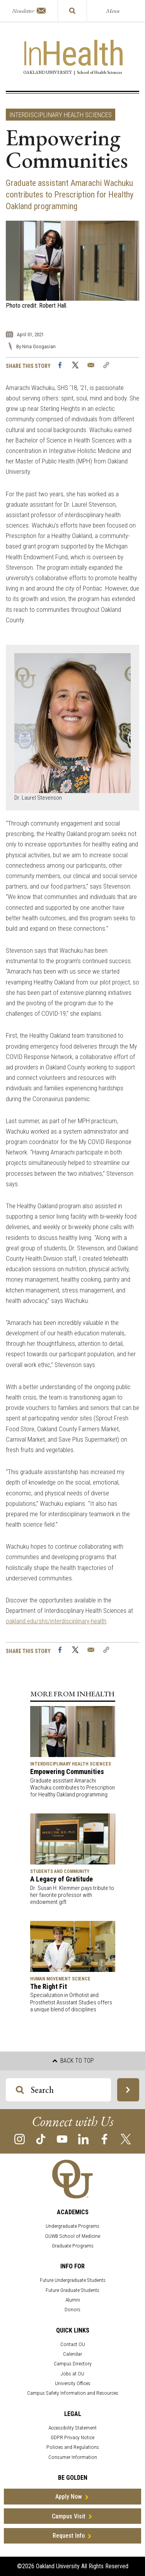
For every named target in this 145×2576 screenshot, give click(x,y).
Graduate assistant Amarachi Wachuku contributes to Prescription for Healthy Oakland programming (72, 1787)
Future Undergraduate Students (73, 2280)
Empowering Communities (67, 1771)
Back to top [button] (73, 2060)
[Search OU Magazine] (19, 2090)
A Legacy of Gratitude (61, 1879)
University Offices (72, 2383)
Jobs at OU (72, 2374)
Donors (72, 2309)
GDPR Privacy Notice (72, 2437)
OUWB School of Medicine (72, 2236)
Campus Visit (68, 2516)
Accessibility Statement (72, 2428)
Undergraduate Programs (72, 2226)
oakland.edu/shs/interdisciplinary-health (56, 1621)
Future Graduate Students (72, 2290)
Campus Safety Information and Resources (72, 2393)
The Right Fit (48, 1986)
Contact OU (72, 2344)
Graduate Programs (73, 2246)
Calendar (72, 2354)
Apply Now (68, 2496)
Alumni (72, 2300)
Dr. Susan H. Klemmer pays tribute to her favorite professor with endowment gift (72, 1895)
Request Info (69, 2535)
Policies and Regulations (72, 2447)
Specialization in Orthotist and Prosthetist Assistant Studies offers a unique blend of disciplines (71, 2002)
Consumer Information (72, 2457)
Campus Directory (73, 2364)
